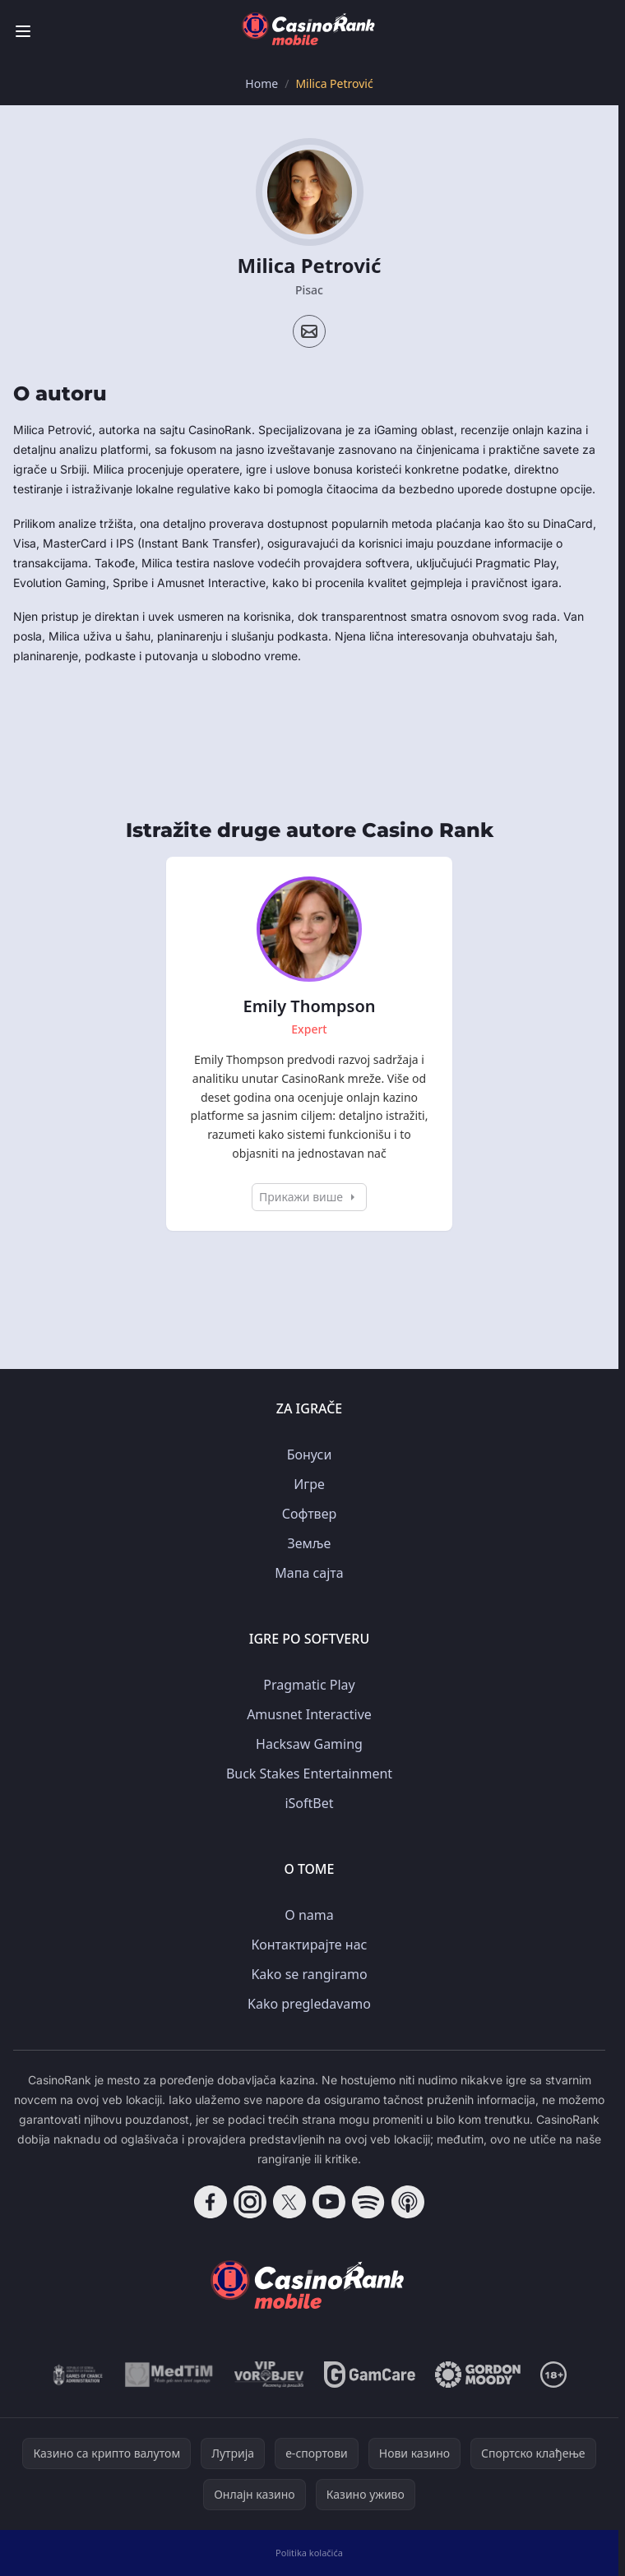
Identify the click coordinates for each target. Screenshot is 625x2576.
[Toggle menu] (23, 31)
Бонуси (309, 1454)
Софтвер (309, 1514)
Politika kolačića (309, 2552)
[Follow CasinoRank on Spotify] (368, 2201)
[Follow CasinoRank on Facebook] (210, 2201)
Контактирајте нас (310, 1944)
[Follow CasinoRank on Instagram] (250, 2201)
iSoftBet (309, 1803)
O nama (309, 1915)
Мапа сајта (309, 1573)
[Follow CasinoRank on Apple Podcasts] (407, 2201)
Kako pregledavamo (309, 2004)
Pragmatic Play (308, 1685)
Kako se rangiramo (309, 1974)
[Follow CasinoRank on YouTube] (328, 2201)
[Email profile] (309, 331)
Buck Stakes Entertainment (309, 1773)
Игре (309, 1484)
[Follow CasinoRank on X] (289, 2201)
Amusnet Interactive (309, 1714)
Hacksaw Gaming (309, 1744)
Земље (309, 1543)
